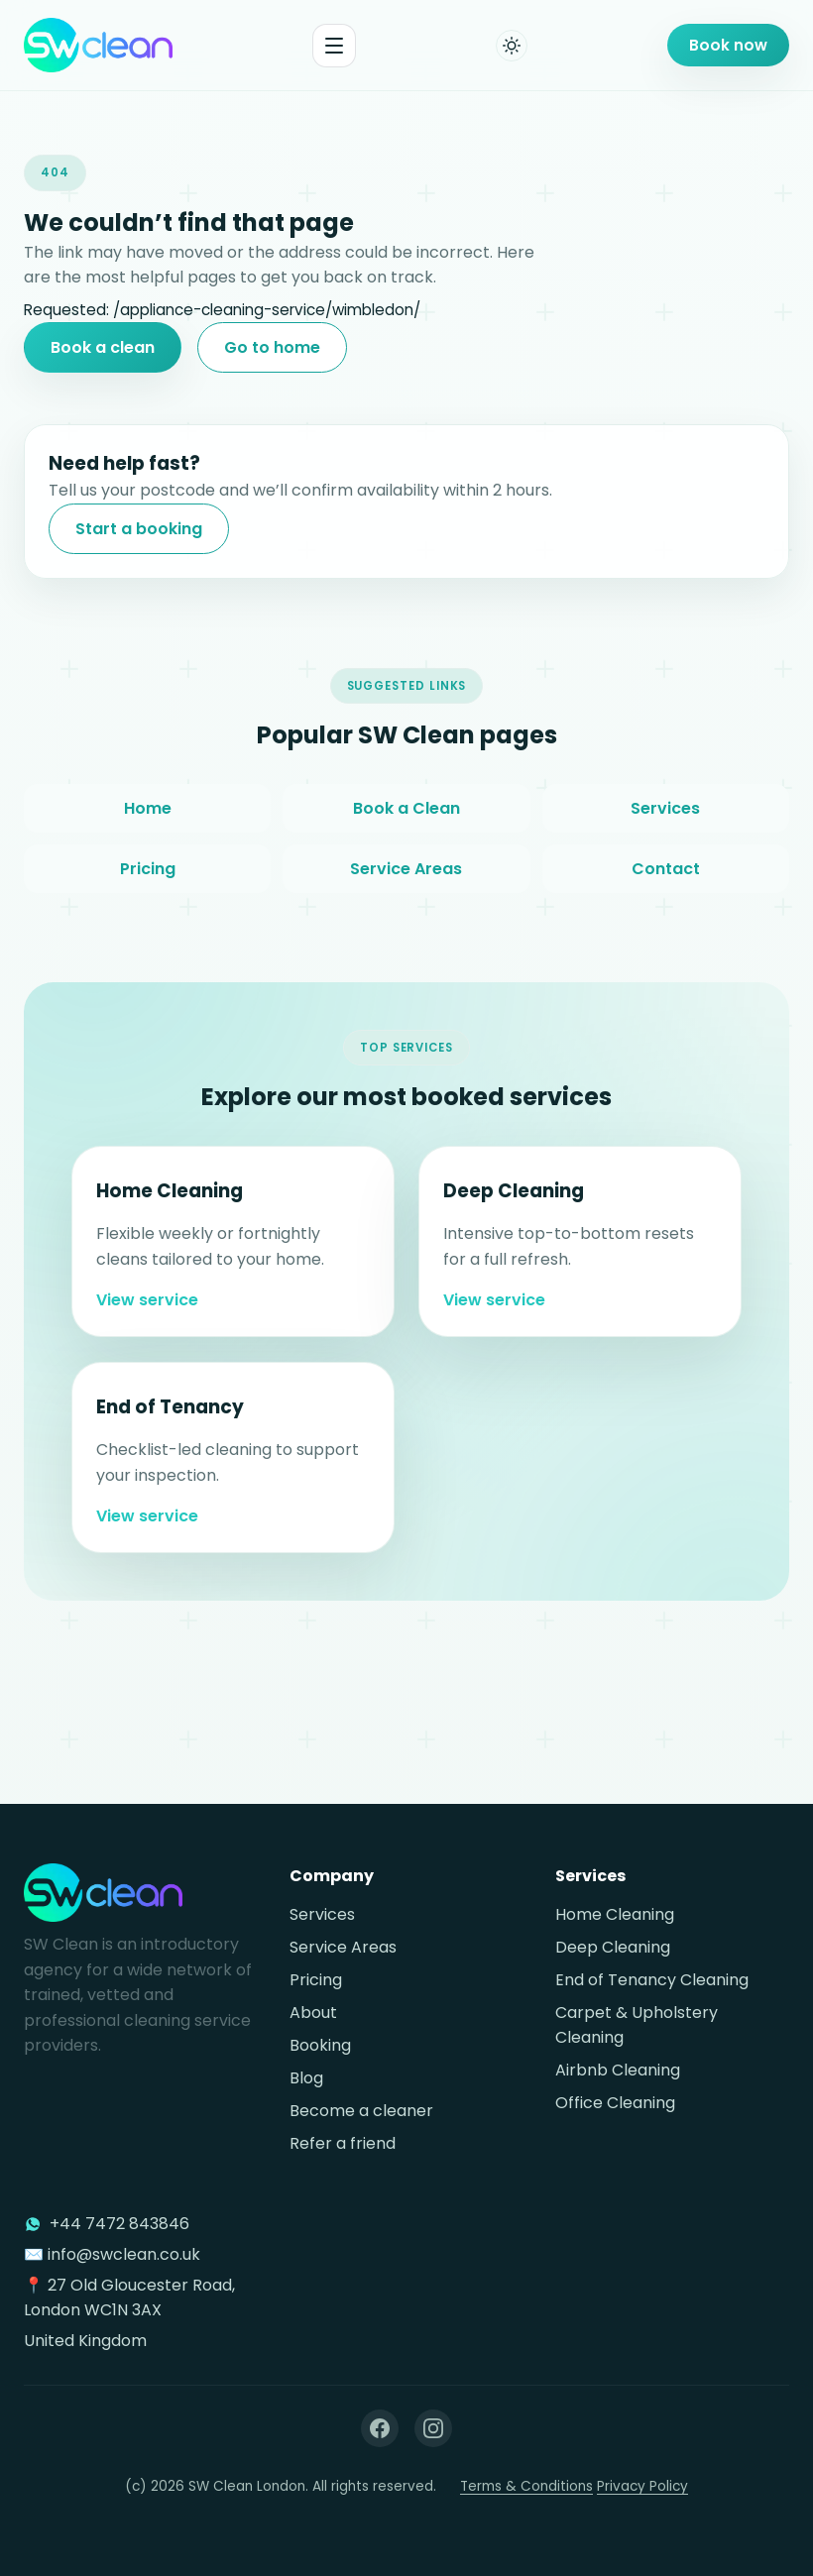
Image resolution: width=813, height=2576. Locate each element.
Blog (306, 2078)
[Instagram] (433, 2428)
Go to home (272, 347)
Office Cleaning (615, 2102)
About (313, 2012)
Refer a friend (343, 2143)
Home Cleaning (614, 1914)
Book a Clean (406, 828)
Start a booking (138, 528)
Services (665, 828)
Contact (666, 888)
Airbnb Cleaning (617, 2070)
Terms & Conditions (526, 2486)
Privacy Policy (642, 2486)
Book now (728, 45)
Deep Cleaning (612, 1947)
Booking (320, 2045)
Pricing (147, 888)
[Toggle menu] (334, 45)
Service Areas (406, 888)
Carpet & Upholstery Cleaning (636, 2025)
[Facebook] (380, 2428)
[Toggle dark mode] (511, 45)
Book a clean (103, 347)
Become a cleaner (361, 2110)
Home (148, 828)
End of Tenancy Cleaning (652, 1979)
